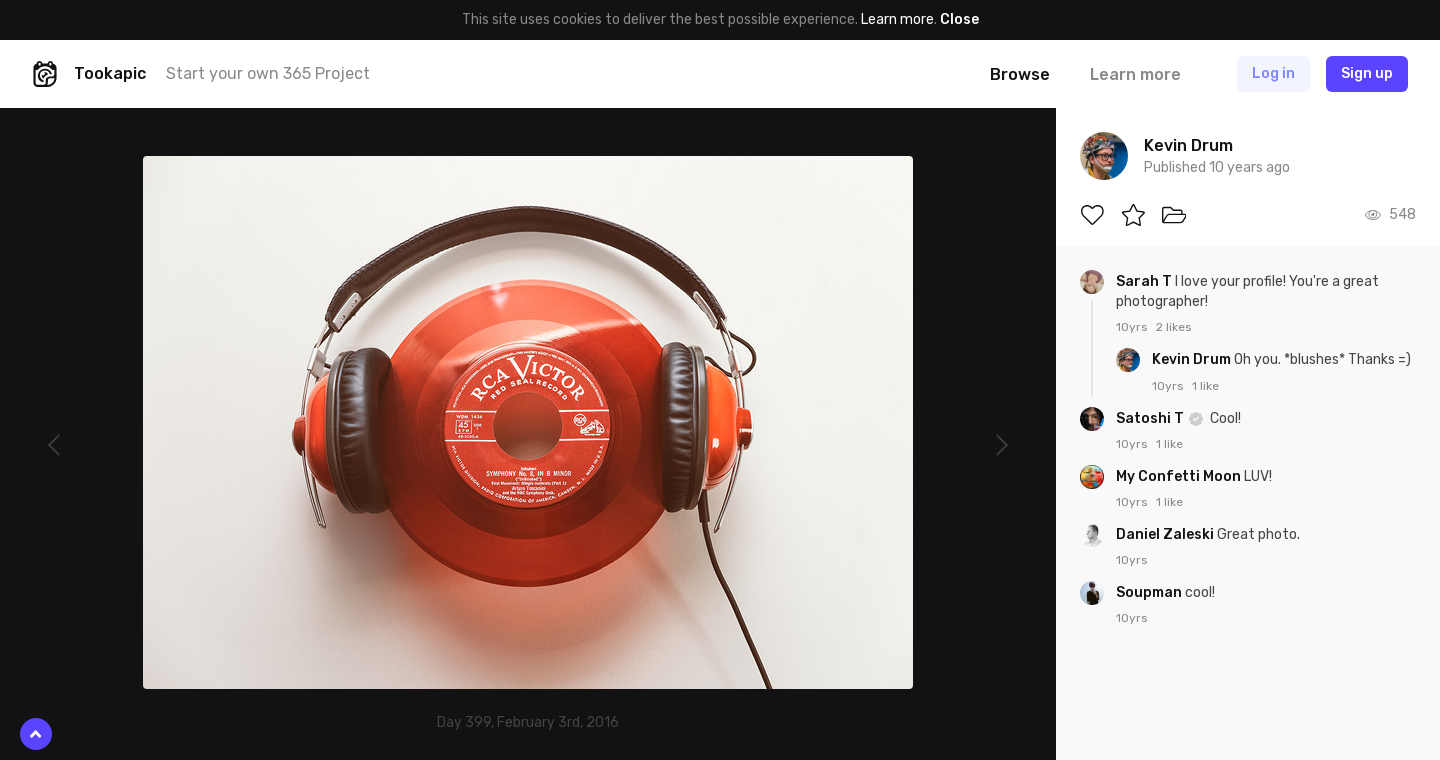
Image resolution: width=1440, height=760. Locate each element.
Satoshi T (1151, 418)
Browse (1020, 74)
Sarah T (1145, 281)
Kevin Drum (1193, 359)
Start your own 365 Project (268, 73)
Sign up (1367, 73)
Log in (1273, 73)
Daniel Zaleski (1166, 534)
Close (959, 19)
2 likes (1174, 327)
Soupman (1150, 592)
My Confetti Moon (1180, 476)
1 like (1205, 386)
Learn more (897, 19)
